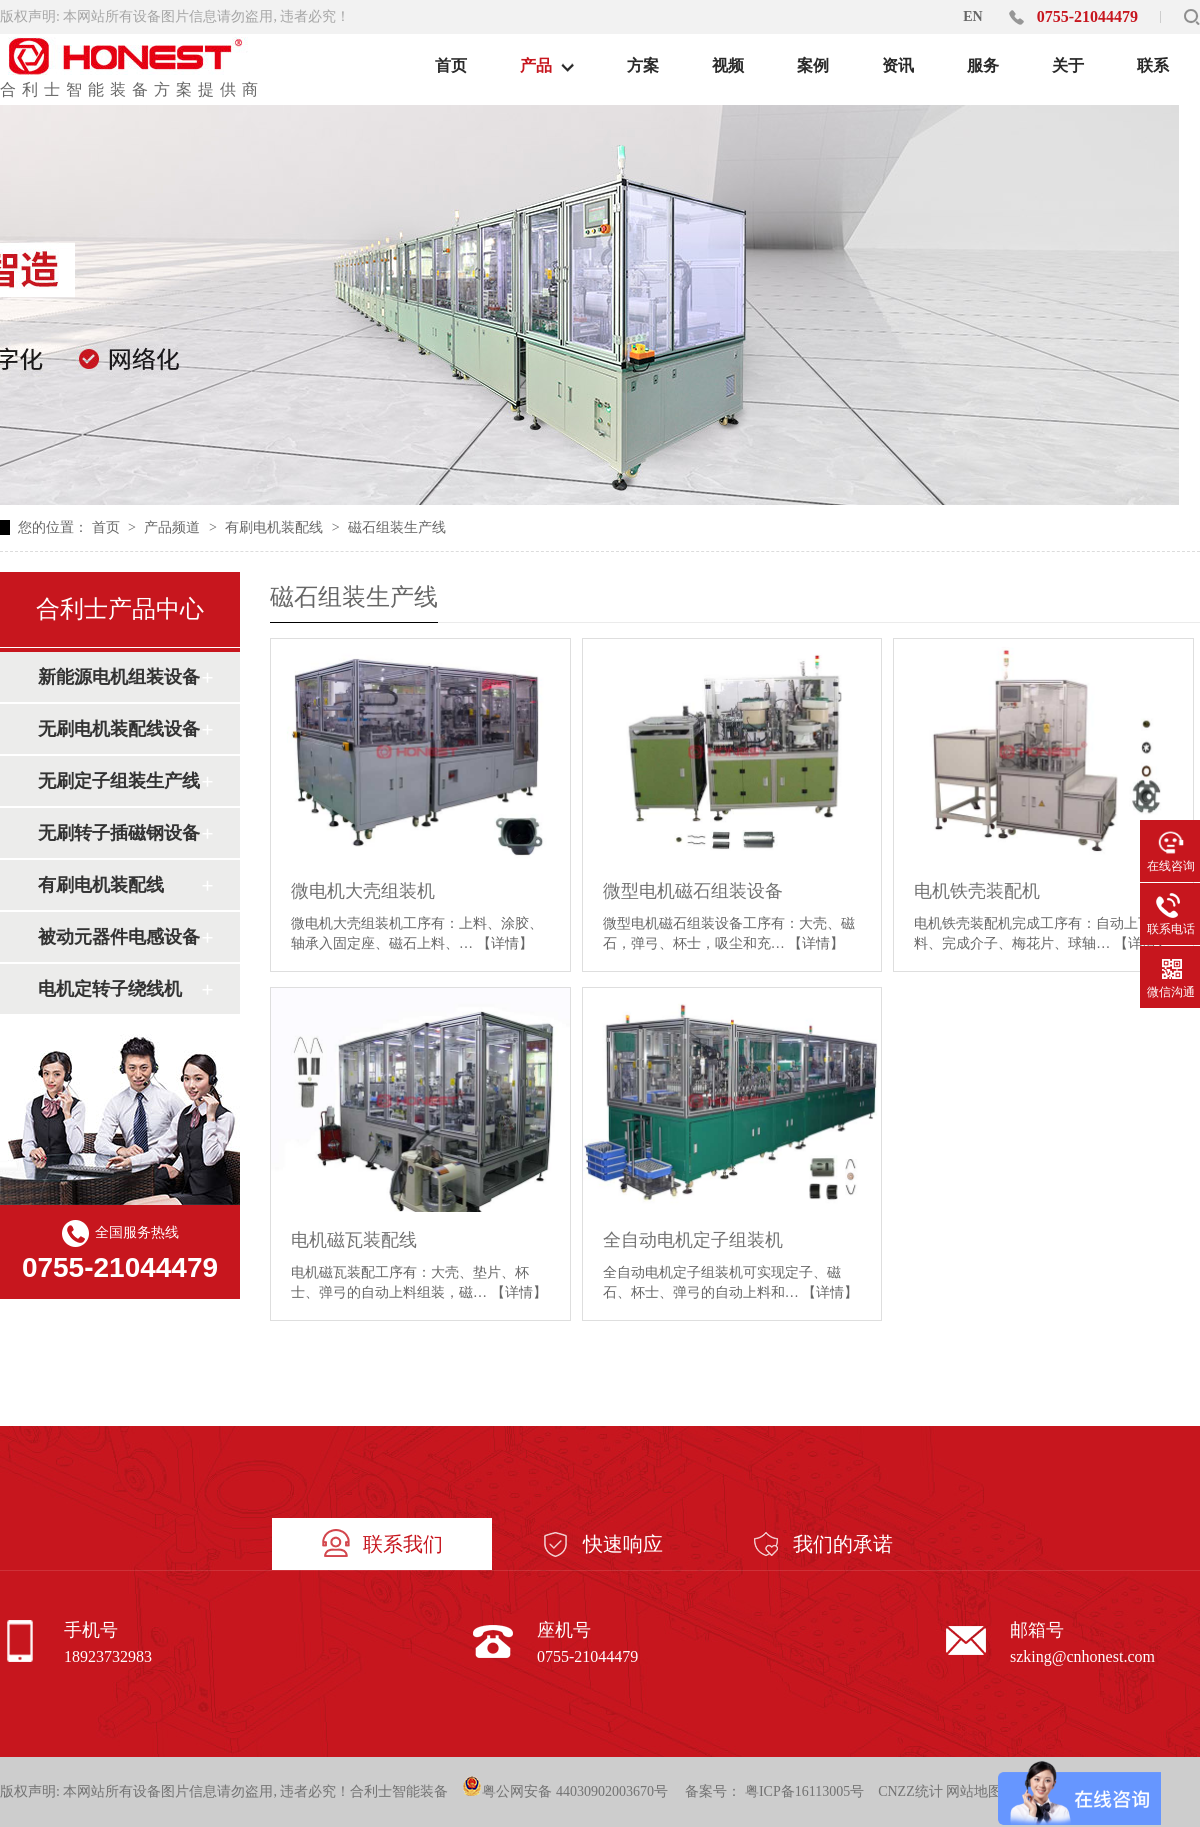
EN (972, 16)
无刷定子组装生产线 (119, 781)
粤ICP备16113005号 (804, 1791)
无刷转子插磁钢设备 (119, 833)
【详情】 (505, 943)
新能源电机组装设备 (119, 677)
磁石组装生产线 (397, 527)
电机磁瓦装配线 (354, 1240)
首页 (108, 527)
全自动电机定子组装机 (693, 1240)
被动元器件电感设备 (119, 937)
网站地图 (974, 1791)
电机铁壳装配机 (977, 891)
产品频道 (174, 527)
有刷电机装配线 (276, 527)
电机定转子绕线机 (110, 989)
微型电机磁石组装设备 (693, 891)
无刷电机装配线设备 (119, 729)
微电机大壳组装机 (363, 891)
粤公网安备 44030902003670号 (565, 1787)
